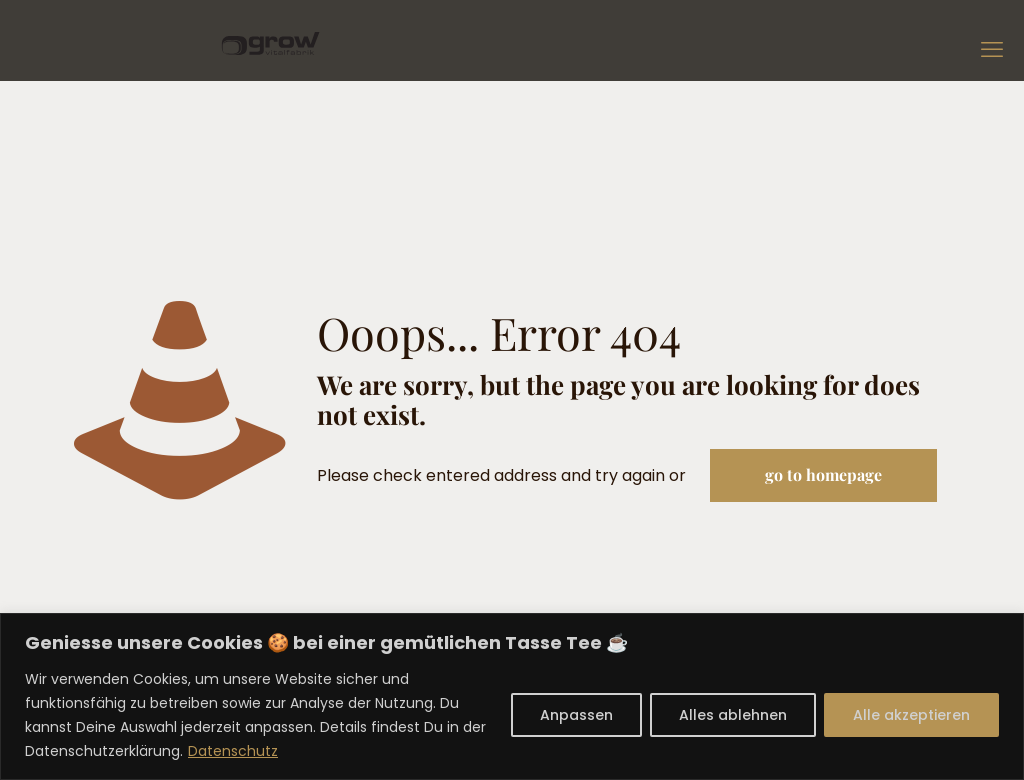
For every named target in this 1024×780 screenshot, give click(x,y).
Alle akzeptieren (911, 715)
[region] (512, 696)
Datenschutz (233, 751)
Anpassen (576, 715)
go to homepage (823, 474)
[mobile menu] (992, 50)
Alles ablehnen (733, 715)
